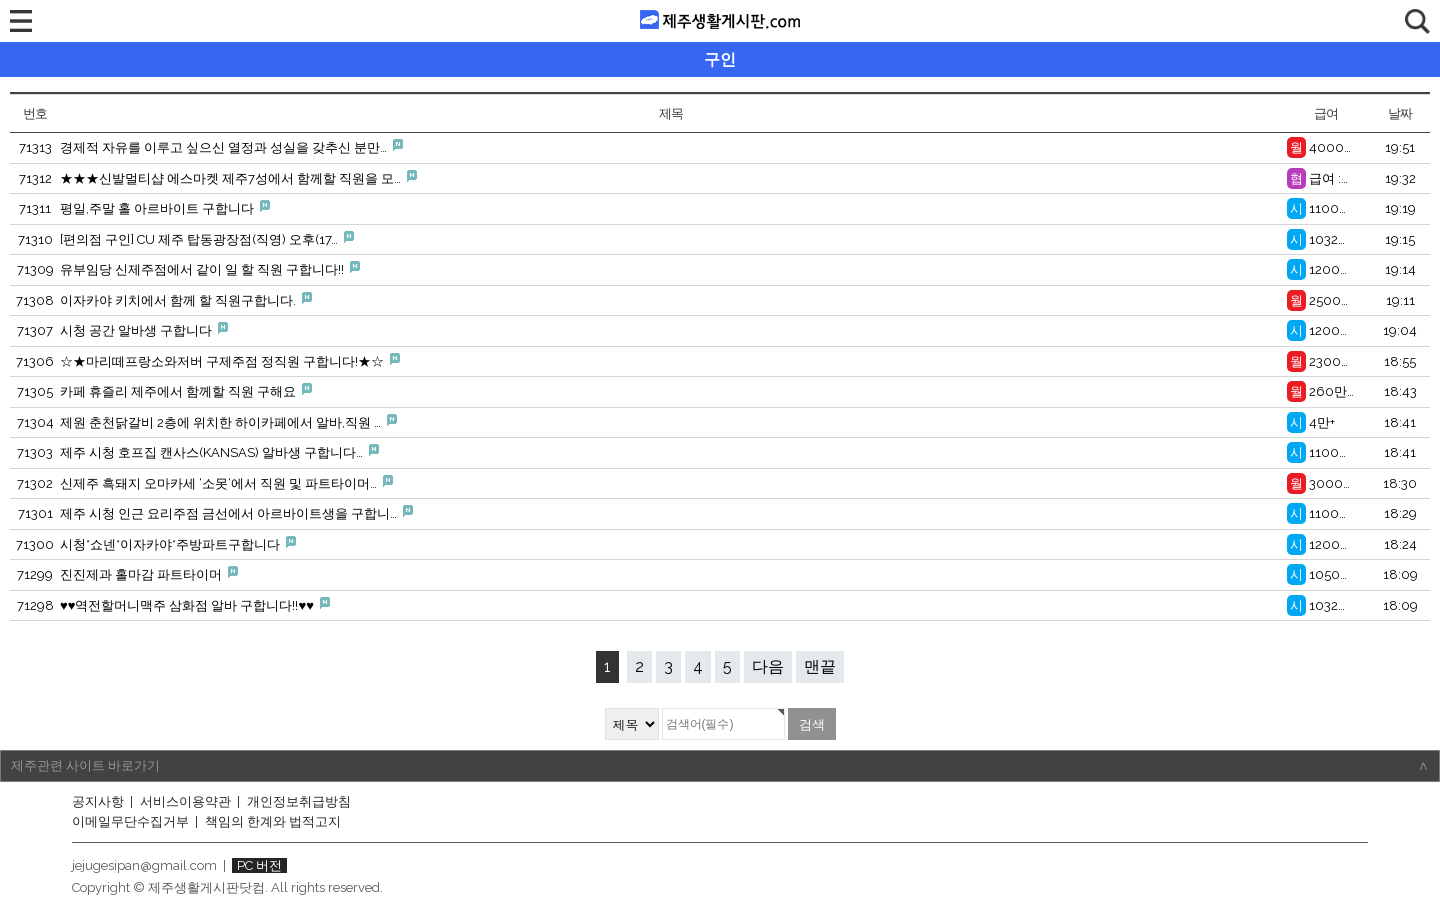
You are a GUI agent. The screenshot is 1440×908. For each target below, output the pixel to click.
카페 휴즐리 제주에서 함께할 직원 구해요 (186, 391)
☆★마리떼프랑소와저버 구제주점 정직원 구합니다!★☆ (230, 361)
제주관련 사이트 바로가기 (720, 766)
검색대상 (0, 42)
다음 (768, 666)
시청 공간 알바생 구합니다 (144, 330)
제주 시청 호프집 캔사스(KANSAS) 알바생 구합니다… (219, 452)
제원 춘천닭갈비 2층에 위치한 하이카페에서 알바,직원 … (228, 422)
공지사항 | (104, 801)
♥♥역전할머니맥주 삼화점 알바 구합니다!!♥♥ (195, 605)
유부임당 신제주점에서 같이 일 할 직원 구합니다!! (210, 269)
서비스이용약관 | (191, 801)
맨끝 (820, 666)
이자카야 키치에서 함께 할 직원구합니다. (186, 300)
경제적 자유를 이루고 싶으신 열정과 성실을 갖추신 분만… (231, 147)
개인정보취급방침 (299, 801)
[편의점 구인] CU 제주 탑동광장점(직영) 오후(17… (207, 239)
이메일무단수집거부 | (136, 821)
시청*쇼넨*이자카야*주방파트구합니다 (178, 544)
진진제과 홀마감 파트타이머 (149, 574)
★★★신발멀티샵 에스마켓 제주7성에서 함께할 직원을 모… (238, 178)
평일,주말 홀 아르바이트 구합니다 (165, 208)
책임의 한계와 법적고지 (273, 821)
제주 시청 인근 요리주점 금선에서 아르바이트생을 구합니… (236, 513)
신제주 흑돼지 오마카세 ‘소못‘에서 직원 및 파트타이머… (226, 483)
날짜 (1399, 113)
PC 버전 (259, 865)
